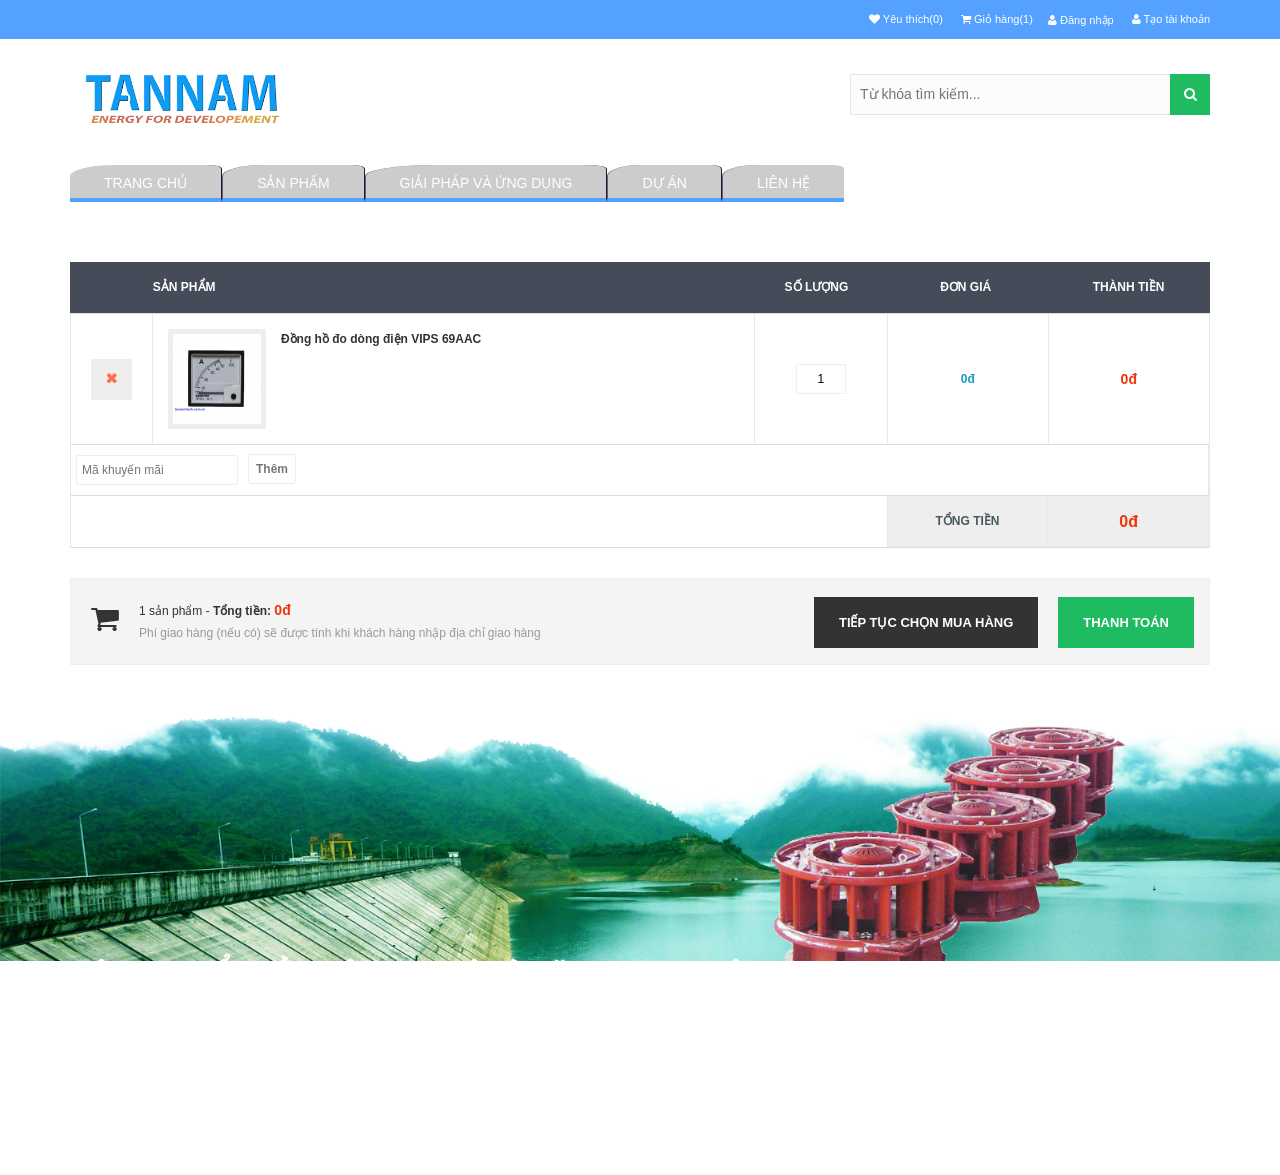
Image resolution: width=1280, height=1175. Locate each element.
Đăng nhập (1081, 20)
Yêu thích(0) (906, 19)
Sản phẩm (293, 183)
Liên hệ (783, 183)
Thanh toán (1126, 622)
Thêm (272, 469)
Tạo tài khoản (1171, 19)
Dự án (664, 183)
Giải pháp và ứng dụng (486, 183)
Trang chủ (145, 183)
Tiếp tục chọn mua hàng (926, 622)
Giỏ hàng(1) (997, 19)
